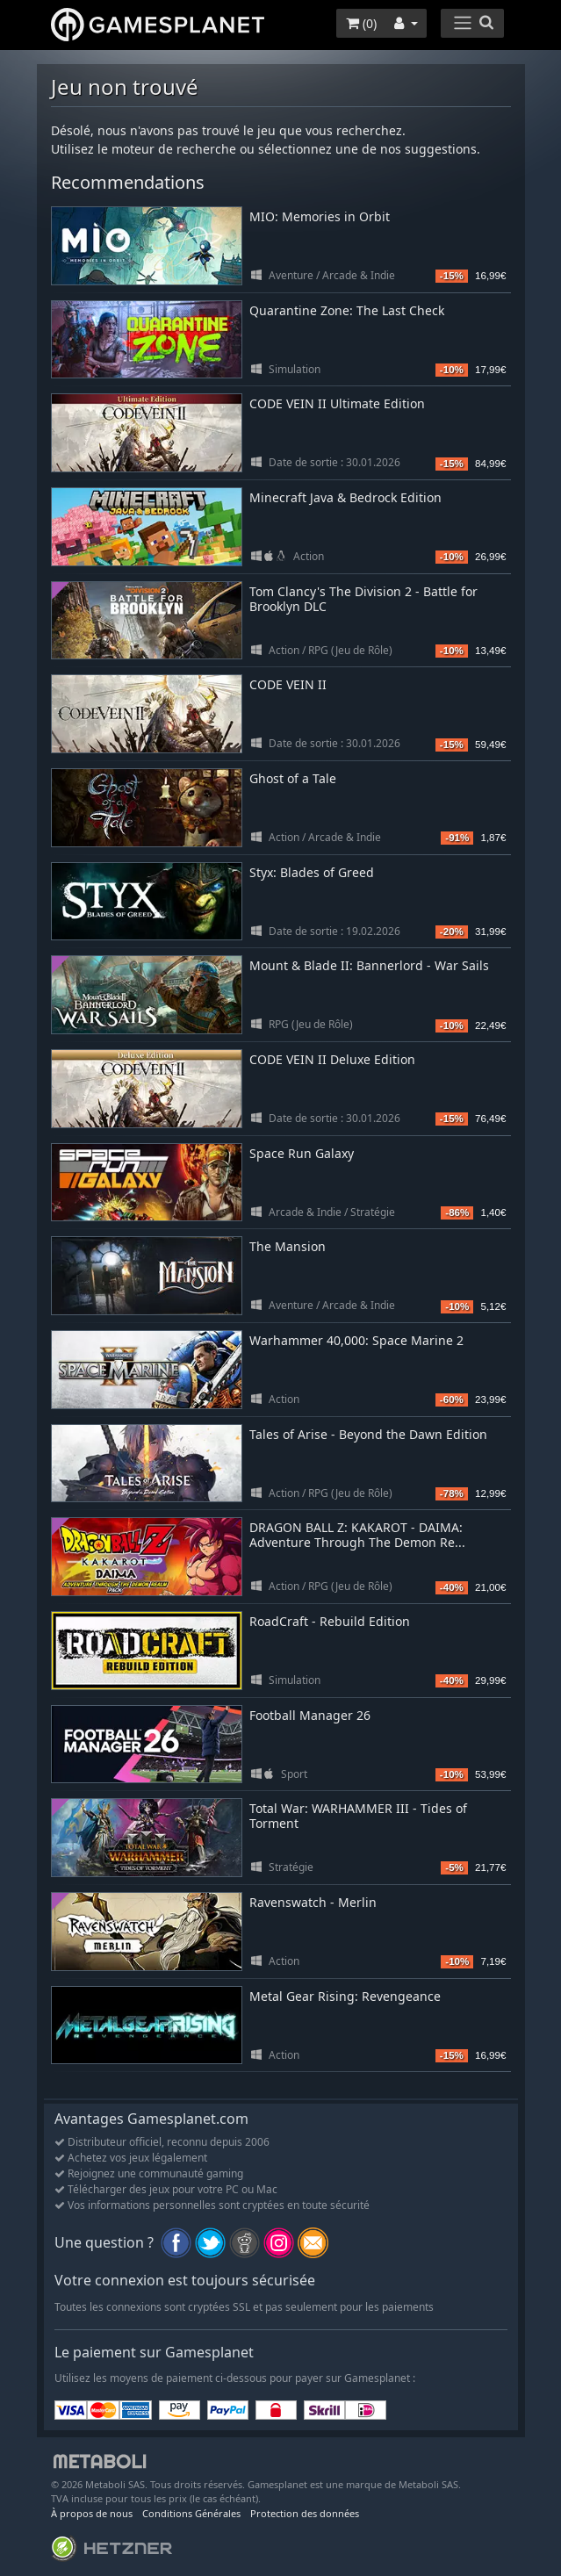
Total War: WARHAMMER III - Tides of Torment (358, 1815)
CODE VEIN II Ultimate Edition (337, 403)
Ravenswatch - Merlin (313, 1902)
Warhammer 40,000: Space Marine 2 (356, 1340)
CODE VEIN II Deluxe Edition (332, 1059)
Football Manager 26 (309, 1715)
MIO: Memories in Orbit (319, 216)
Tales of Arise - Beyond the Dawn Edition (368, 1434)
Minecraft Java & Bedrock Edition (345, 497)
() (361, 23)
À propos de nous (92, 2513)
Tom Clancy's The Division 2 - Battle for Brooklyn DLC (363, 599)
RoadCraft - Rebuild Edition (329, 1621)
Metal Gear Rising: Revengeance (345, 1996)
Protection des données (304, 2513)
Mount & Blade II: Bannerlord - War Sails (369, 965)
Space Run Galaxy (301, 1153)
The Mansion (287, 1246)
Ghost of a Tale (292, 778)
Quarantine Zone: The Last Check (346, 310)
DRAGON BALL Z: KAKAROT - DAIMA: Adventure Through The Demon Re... (357, 1535)
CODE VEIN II (288, 684)
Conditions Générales (191, 2513)
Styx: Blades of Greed (311, 872)
